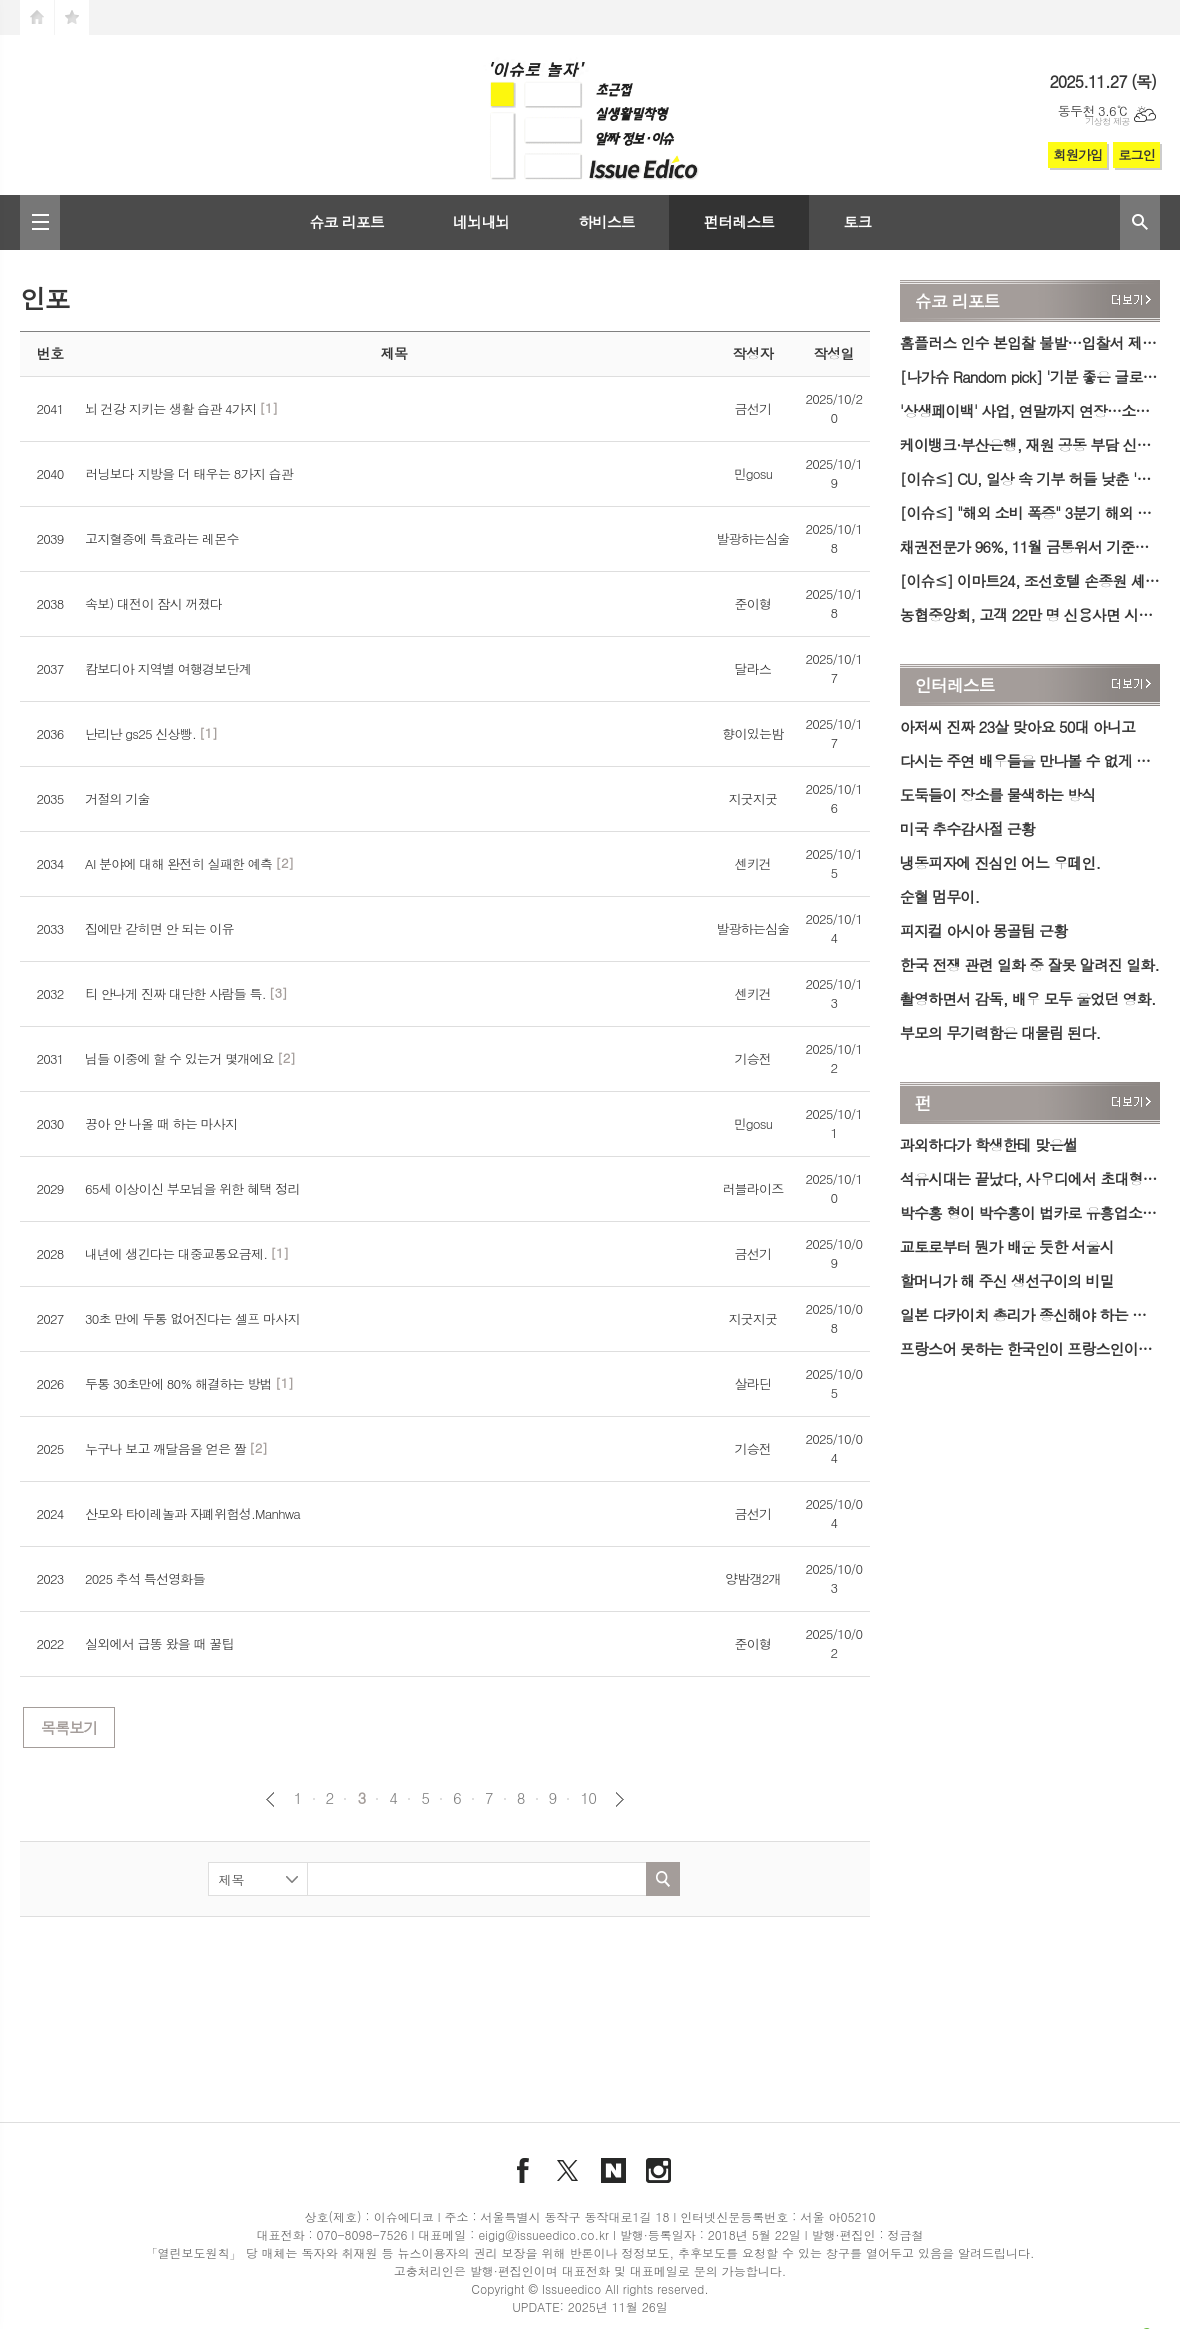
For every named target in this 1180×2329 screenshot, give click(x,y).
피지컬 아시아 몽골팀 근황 (983, 930)
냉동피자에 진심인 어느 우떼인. (1000, 862)
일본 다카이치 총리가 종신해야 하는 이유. (1030, 1314)
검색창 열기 (1140, 222)
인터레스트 (955, 685)
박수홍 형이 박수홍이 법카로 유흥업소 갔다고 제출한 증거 (1030, 1212)
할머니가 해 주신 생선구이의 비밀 (1007, 1280)
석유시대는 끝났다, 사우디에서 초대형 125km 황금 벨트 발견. (1030, 1178)
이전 (270, 1799)
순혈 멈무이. (939, 896)
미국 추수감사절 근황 (967, 828)
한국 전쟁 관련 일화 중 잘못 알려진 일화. (1029, 964)
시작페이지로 (37, 17)
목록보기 (69, 1727)
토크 (857, 221)
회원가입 (1077, 154)
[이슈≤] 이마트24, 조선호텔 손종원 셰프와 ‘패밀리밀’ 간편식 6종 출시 (1030, 580)
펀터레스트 (739, 221)
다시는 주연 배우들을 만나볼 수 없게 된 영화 (1030, 760)
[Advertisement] (444, 1992)
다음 (619, 1799)
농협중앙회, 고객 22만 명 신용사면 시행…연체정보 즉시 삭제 (1030, 614)
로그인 (1136, 154)
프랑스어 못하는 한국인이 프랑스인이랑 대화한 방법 (1030, 1348)
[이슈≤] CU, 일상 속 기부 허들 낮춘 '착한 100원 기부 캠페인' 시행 (1030, 478)
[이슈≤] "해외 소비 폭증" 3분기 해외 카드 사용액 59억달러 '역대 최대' (1030, 512)
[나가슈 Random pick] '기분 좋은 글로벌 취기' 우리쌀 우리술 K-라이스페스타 (1030, 376)
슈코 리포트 (346, 221)
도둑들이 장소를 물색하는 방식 (998, 794)
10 (588, 1798)
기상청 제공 (1107, 121)
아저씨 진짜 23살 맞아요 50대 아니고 (1017, 726)
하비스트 (606, 221)
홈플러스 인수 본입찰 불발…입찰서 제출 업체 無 (1030, 342)
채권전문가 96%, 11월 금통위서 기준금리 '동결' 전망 (1030, 546)
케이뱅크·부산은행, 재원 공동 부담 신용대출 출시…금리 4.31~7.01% (1030, 444)
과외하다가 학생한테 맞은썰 (988, 1144)
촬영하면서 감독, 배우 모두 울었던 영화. (1028, 998)
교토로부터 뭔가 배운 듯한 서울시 (1007, 1246)
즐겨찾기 (72, 17)
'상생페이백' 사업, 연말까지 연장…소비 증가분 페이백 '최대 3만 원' (1030, 410)
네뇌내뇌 (481, 221)
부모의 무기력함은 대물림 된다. (1000, 1032)
